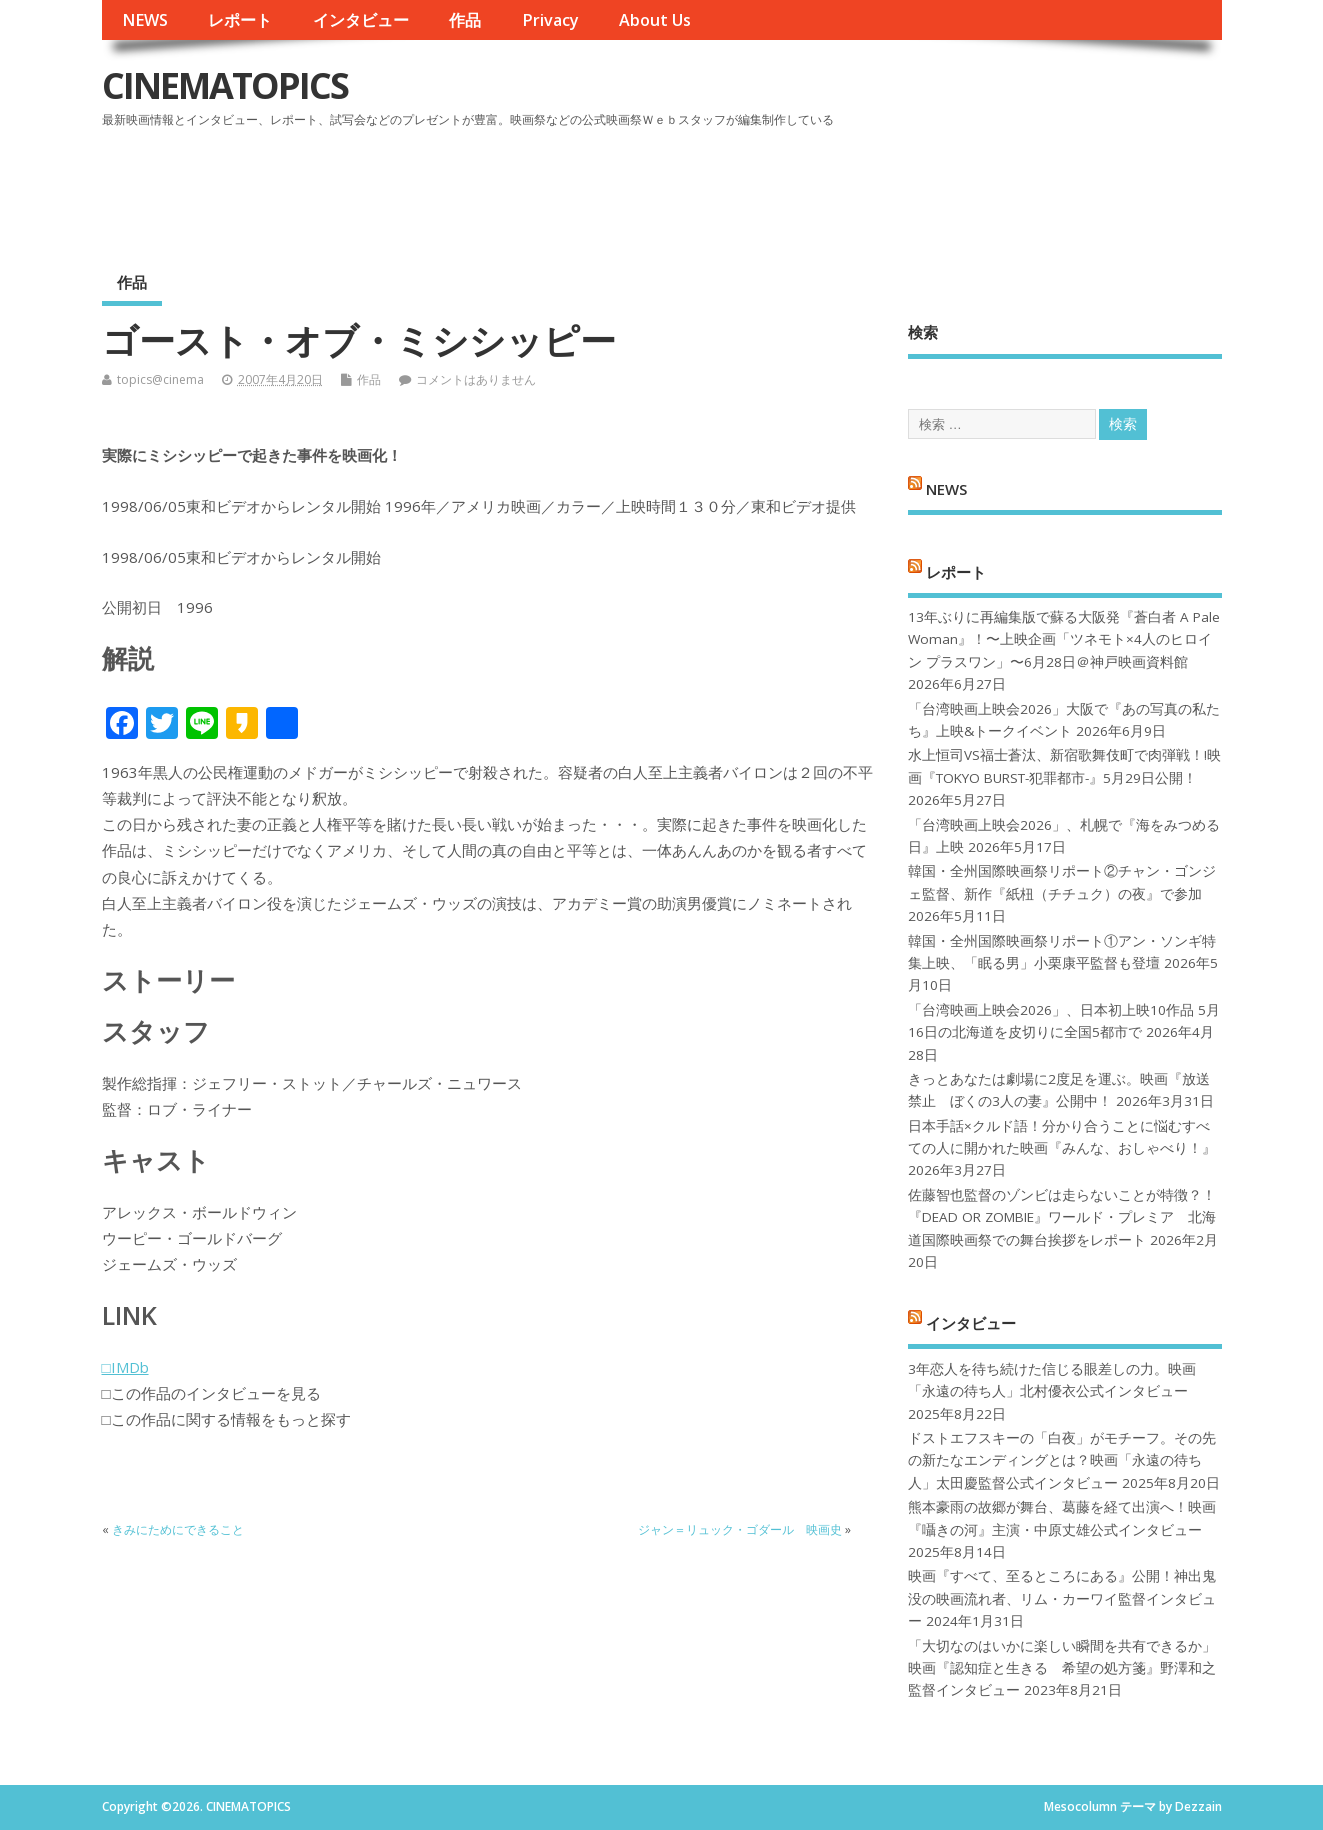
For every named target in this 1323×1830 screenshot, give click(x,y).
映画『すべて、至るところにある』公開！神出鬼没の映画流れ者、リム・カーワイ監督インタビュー (1062, 1598)
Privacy (550, 20)
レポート (240, 20)
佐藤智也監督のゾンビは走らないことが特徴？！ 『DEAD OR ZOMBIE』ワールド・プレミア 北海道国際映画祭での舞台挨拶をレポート (1062, 1217)
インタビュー (361, 20)
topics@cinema (160, 379)
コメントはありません (476, 379)
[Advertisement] (841, 189)
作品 (465, 20)
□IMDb (125, 1367)
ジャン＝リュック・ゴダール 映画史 (740, 1529)
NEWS (145, 20)
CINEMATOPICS (225, 85)
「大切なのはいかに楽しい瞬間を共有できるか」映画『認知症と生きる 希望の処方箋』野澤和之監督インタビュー (1062, 1668)
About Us (655, 20)
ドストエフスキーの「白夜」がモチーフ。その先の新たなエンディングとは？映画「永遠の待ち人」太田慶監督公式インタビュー (1062, 1460)
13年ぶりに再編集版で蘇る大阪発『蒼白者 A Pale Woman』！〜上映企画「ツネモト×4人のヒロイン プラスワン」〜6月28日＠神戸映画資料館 (1064, 639)
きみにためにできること (178, 1529)
